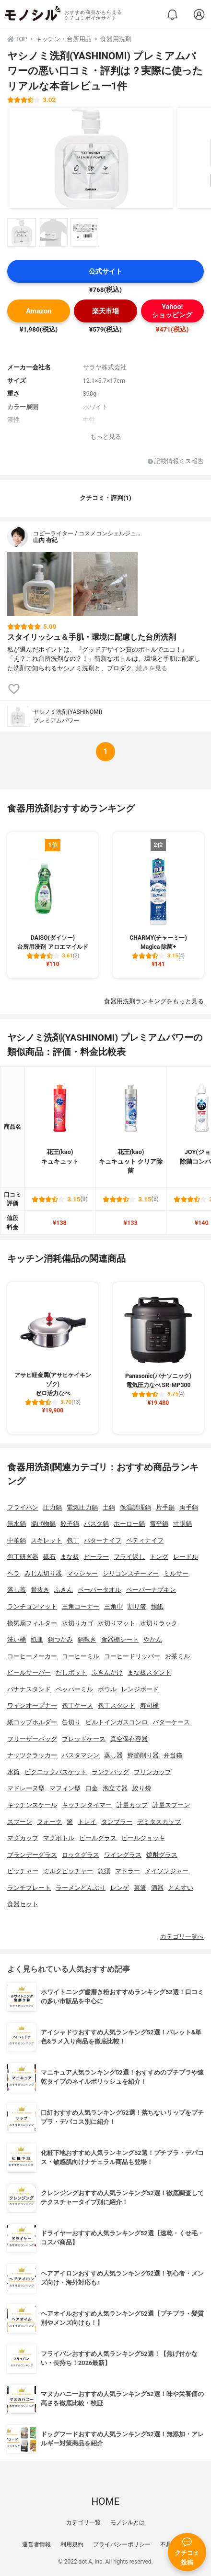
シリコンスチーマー (131, 1573)
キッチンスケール (32, 1805)
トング (159, 1556)
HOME (105, 2501)
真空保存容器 (129, 1739)
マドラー (127, 1871)
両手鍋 (188, 1507)
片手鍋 (165, 1507)
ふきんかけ (107, 1672)
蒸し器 (113, 1755)
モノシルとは (127, 2522)
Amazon (38, 311)
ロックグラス (80, 1854)
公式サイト (105, 271)
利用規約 (71, 2544)
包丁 (73, 1540)
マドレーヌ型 (26, 1788)
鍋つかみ (60, 1639)
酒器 (157, 1887)
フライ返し (129, 1556)
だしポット (71, 1672)
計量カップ (132, 1805)
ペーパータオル (99, 1589)
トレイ (87, 1821)
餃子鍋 (69, 1523)
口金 (91, 1788)
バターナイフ (102, 1540)
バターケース (171, 1722)
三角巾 (113, 1606)
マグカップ (22, 1838)
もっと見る (105, 436)
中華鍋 (16, 1540)
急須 (104, 1871)
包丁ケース (77, 1705)
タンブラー (116, 1821)
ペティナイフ (145, 1540)
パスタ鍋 (96, 1523)
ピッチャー (22, 1871)
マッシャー (82, 1573)
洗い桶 (16, 1639)
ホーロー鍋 (129, 1523)
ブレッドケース (84, 1739)
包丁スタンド (116, 1705)
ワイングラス (122, 1854)
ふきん (63, 1589)
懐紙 (157, 1606)
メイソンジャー (166, 1871)
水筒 (13, 1772)
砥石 (49, 1556)
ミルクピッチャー (68, 1871)
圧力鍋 (52, 1507)
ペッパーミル (74, 1689)
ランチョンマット (32, 1606)
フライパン (22, 1507)
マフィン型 (65, 1788)
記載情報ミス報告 (176, 461)
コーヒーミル (80, 1656)
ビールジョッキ (143, 1838)
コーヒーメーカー (32, 1656)
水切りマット (116, 1623)
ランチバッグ (110, 1772)
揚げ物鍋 (43, 1523)
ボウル (107, 1689)
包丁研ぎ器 (22, 1556)
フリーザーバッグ (32, 1739)
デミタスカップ (159, 1821)
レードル (185, 1556)
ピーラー (96, 1556)
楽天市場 (105, 311)
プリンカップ (152, 1772)
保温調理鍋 (135, 1507)
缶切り (71, 1722)
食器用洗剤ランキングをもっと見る (154, 1001)
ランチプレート (29, 1887)
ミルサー (176, 1573)
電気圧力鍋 (82, 1507)
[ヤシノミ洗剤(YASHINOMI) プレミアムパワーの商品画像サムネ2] (53, 232)
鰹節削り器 (143, 1755)
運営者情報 (36, 2544)
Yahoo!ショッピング (172, 311)
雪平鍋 (159, 1523)
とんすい (180, 1887)
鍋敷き (87, 1639)
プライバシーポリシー (122, 2544)
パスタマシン (80, 1755)
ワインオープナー (32, 1705)
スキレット (46, 1540)
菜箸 (140, 1887)
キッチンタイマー (87, 1805)
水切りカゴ (77, 1623)
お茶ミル (177, 1656)
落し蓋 (16, 1589)
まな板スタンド (149, 1672)
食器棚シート (120, 1639)
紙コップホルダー (32, 1722)
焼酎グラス (161, 1854)
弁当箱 (173, 1755)
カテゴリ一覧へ (182, 1936)
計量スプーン (171, 1805)
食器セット (22, 1904)
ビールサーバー (29, 1672)
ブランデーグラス (32, 1854)
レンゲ (119, 1887)
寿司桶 (149, 1705)
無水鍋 (16, 1523)
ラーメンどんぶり (81, 1887)
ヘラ (13, 1573)
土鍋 (109, 1507)
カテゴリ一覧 (83, 2522)
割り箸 (137, 1606)
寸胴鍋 (182, 1523)
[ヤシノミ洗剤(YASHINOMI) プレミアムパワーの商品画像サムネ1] (21, 232)
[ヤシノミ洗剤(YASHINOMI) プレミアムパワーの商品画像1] (91, 158)
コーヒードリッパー (132, 1656)
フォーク (49, 1821)
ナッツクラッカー (32, 1755)
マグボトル (58, 1838)
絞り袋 (141, 1788)
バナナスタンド (29, 1689)
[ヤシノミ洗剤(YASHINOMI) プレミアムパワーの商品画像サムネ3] (84, 232)
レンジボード (140, 1689)
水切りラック (158, 1623)
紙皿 (37, 1639)
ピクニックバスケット (55, 1772)
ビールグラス (98, 1838)
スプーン (19, 1821)
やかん (152, 1639)
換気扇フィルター (32, 1623)
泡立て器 (115, 1788)
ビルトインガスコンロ (116, 1722)
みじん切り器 (43, 1573)
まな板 (69, 1556)
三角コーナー (80, 1606)
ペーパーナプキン (151, 1589)
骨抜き (40, 1589)
